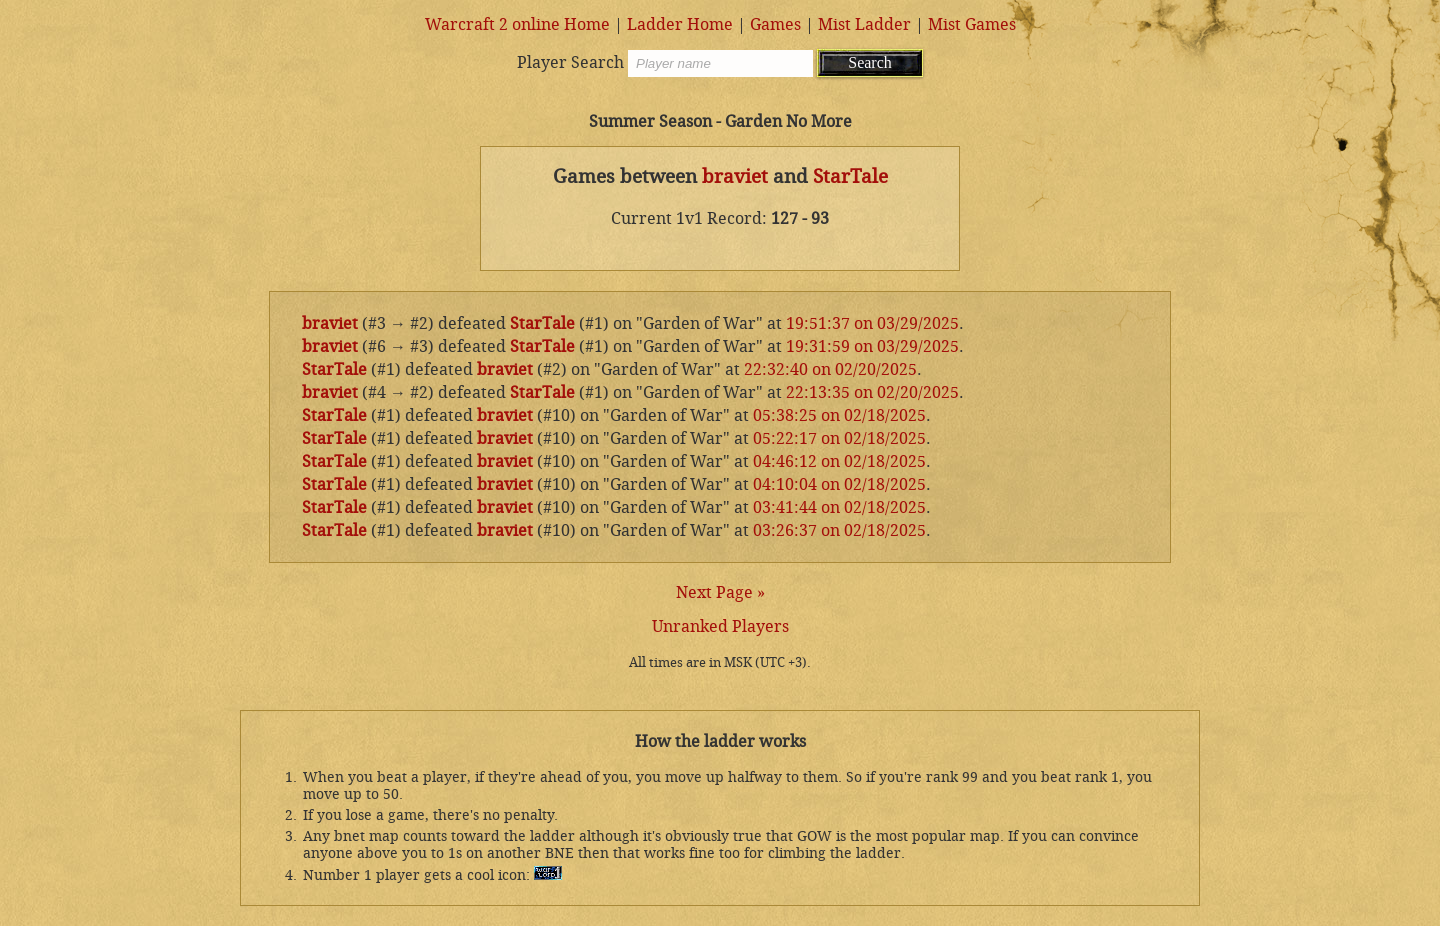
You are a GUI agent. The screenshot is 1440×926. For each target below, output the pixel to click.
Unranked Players (720, 626)
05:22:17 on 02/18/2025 (839, 438)
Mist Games (972, 24)
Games (775, 24)
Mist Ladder (864, 24)
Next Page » (720, 592)
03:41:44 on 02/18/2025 (839, 507)
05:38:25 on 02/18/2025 (839, 415)
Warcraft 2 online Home (517, 24)
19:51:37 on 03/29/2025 (872, 323)
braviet (735, 177)
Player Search (570, 62)
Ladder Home (680, 24)
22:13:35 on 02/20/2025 (872, 392)
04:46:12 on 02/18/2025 (839, 461)
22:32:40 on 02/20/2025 (830, 369)
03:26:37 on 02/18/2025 (839, 530)
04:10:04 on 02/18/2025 (839, 484)
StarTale (850, 177)
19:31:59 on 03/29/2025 (872, 346)
